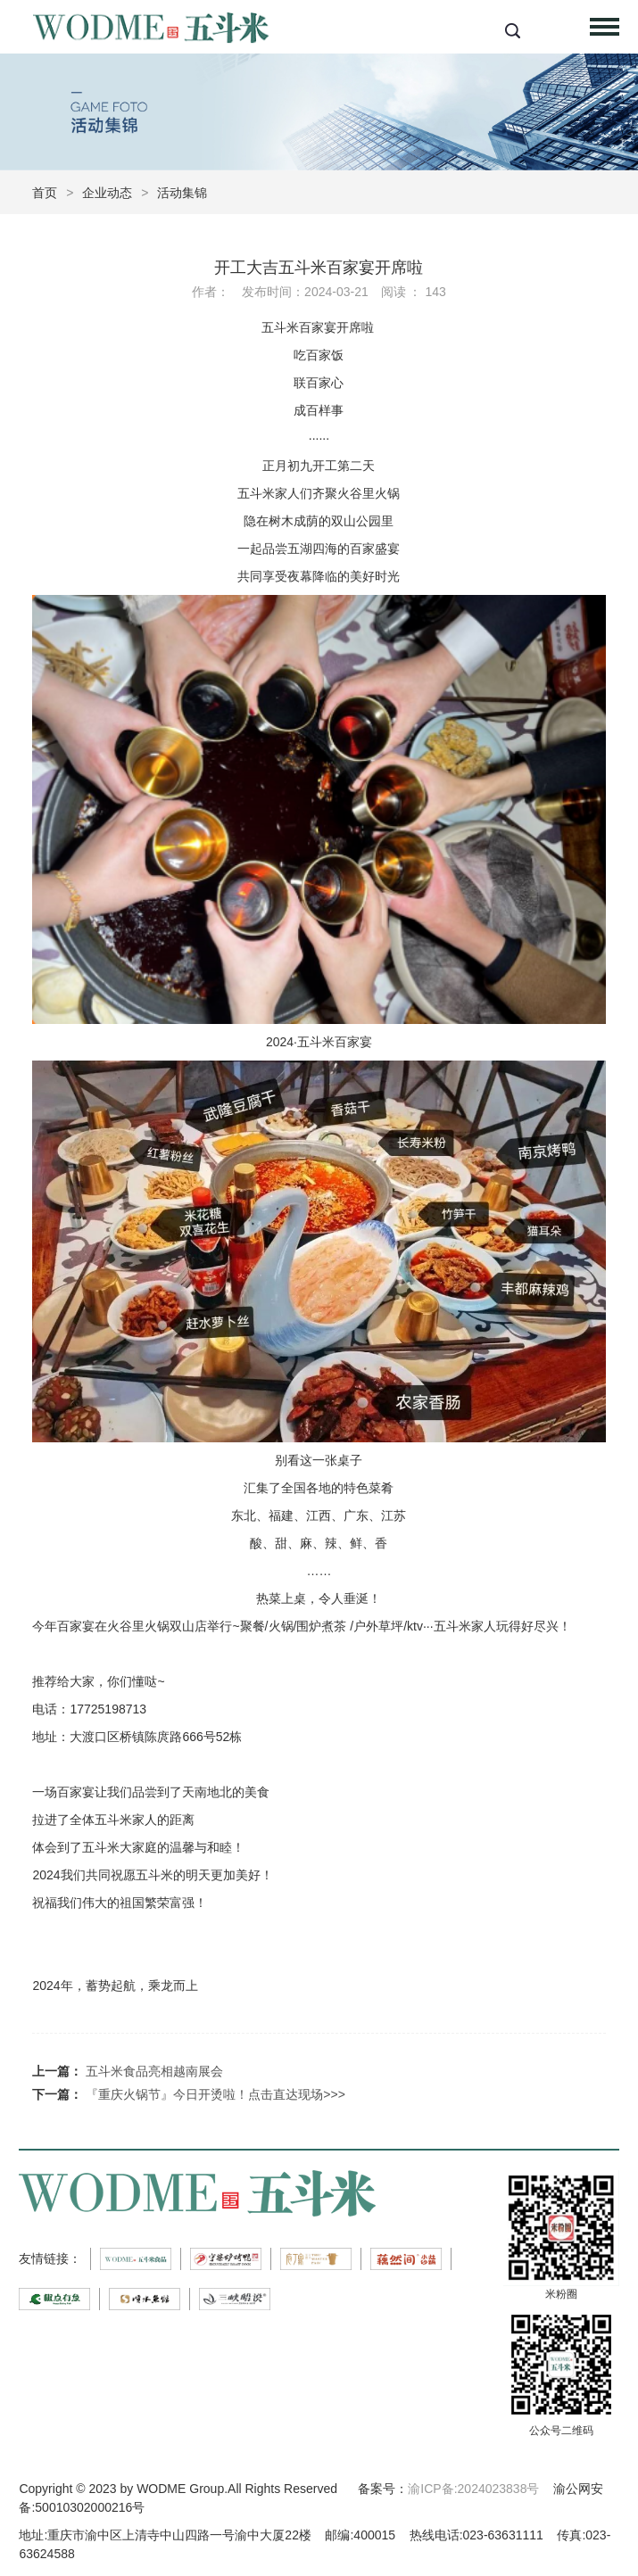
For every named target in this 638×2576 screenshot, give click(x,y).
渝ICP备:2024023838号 (473, 2488)
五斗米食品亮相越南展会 (154, 2071)
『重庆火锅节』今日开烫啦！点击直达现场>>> (215, 2094)
